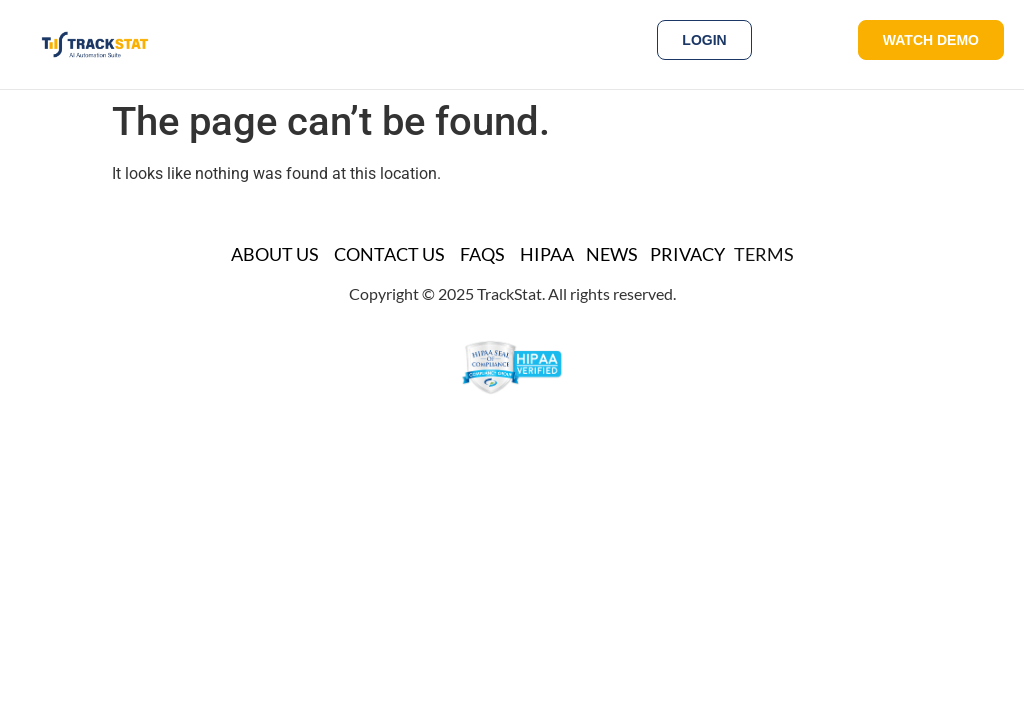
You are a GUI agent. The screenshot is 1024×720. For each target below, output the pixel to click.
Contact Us (389, 254)
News (612, 254)
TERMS (764, 254)
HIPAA (547, 254)
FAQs (482, 254)
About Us (275, 254)
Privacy (687, 254)
